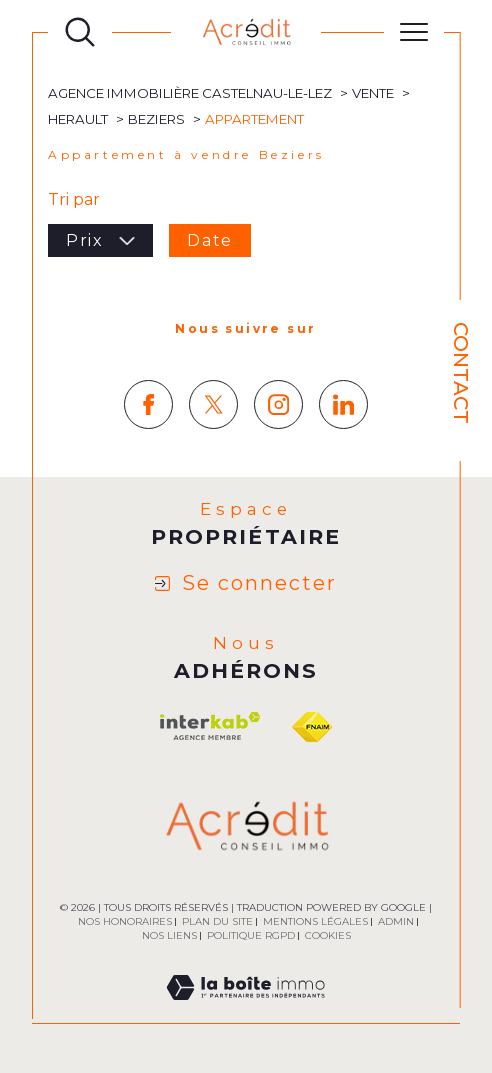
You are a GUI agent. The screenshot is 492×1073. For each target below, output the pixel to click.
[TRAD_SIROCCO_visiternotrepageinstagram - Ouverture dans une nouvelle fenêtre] (278, 404)
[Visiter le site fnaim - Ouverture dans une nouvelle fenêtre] (312, 727)
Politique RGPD (251, 935)
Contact (461, 373)
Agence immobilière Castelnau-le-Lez (190, 93)
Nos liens (169, 935)
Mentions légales (315, 921)
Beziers (156, 119)
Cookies (328, 936)
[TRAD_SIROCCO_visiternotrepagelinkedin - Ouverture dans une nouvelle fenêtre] (343, 404)
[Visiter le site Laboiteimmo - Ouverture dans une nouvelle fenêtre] (245, 1010)
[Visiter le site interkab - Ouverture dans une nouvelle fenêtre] (210, 727)
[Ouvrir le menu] (414, 32)
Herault (78, 119)
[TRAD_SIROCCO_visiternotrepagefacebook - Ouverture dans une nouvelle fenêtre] (148, 404)
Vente (373, 93)
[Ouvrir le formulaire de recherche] (80, 32)
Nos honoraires (125, 921)
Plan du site (217, 921)
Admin (396, 921)
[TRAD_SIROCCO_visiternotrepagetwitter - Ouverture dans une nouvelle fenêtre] (213, 404)
